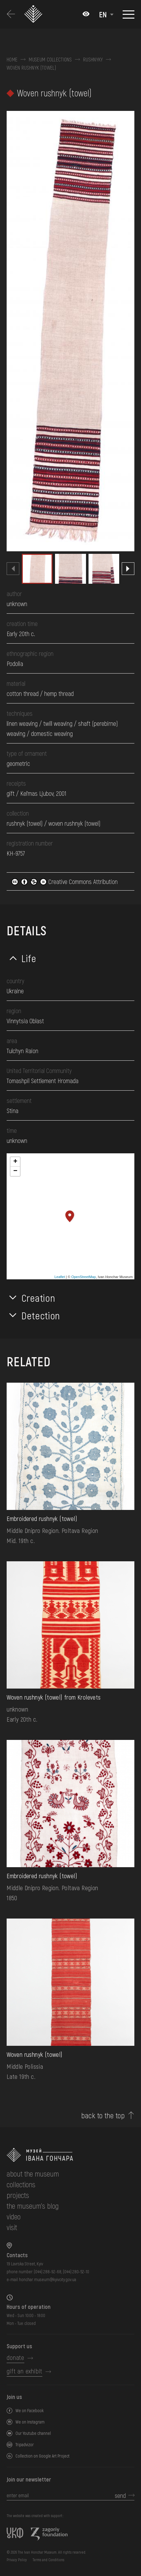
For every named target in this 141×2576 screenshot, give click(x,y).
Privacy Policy (17, 2559)
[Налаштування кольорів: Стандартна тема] (86, 14)
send (120, 2495)
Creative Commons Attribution (64, 881)
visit (12, 2227)
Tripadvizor (24, 2444)
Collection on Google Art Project (42, 2455)
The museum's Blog (33, 2205)
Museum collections (50, 59)
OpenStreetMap (83, 1277)
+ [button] (15, 1162)
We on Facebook (29, 2410)
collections (21, 2184)
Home (12, 59)
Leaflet (59, 1277)
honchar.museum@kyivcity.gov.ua (47, 2279)
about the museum (33, 2173)
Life (28, 958)
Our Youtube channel (33, 2433)
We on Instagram (30, 2421)
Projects (18, 2195)
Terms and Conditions (48, 2559)
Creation (38, 1298)
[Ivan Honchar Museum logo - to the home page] (35, 14)
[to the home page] (70, 2155)
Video (14, 2216)
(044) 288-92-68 (47, 2271)
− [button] (15, 1171)
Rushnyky (93, 59)
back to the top (103, 2115)
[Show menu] (128, 14)
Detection (40, 1315)
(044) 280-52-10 (76, 2271)
